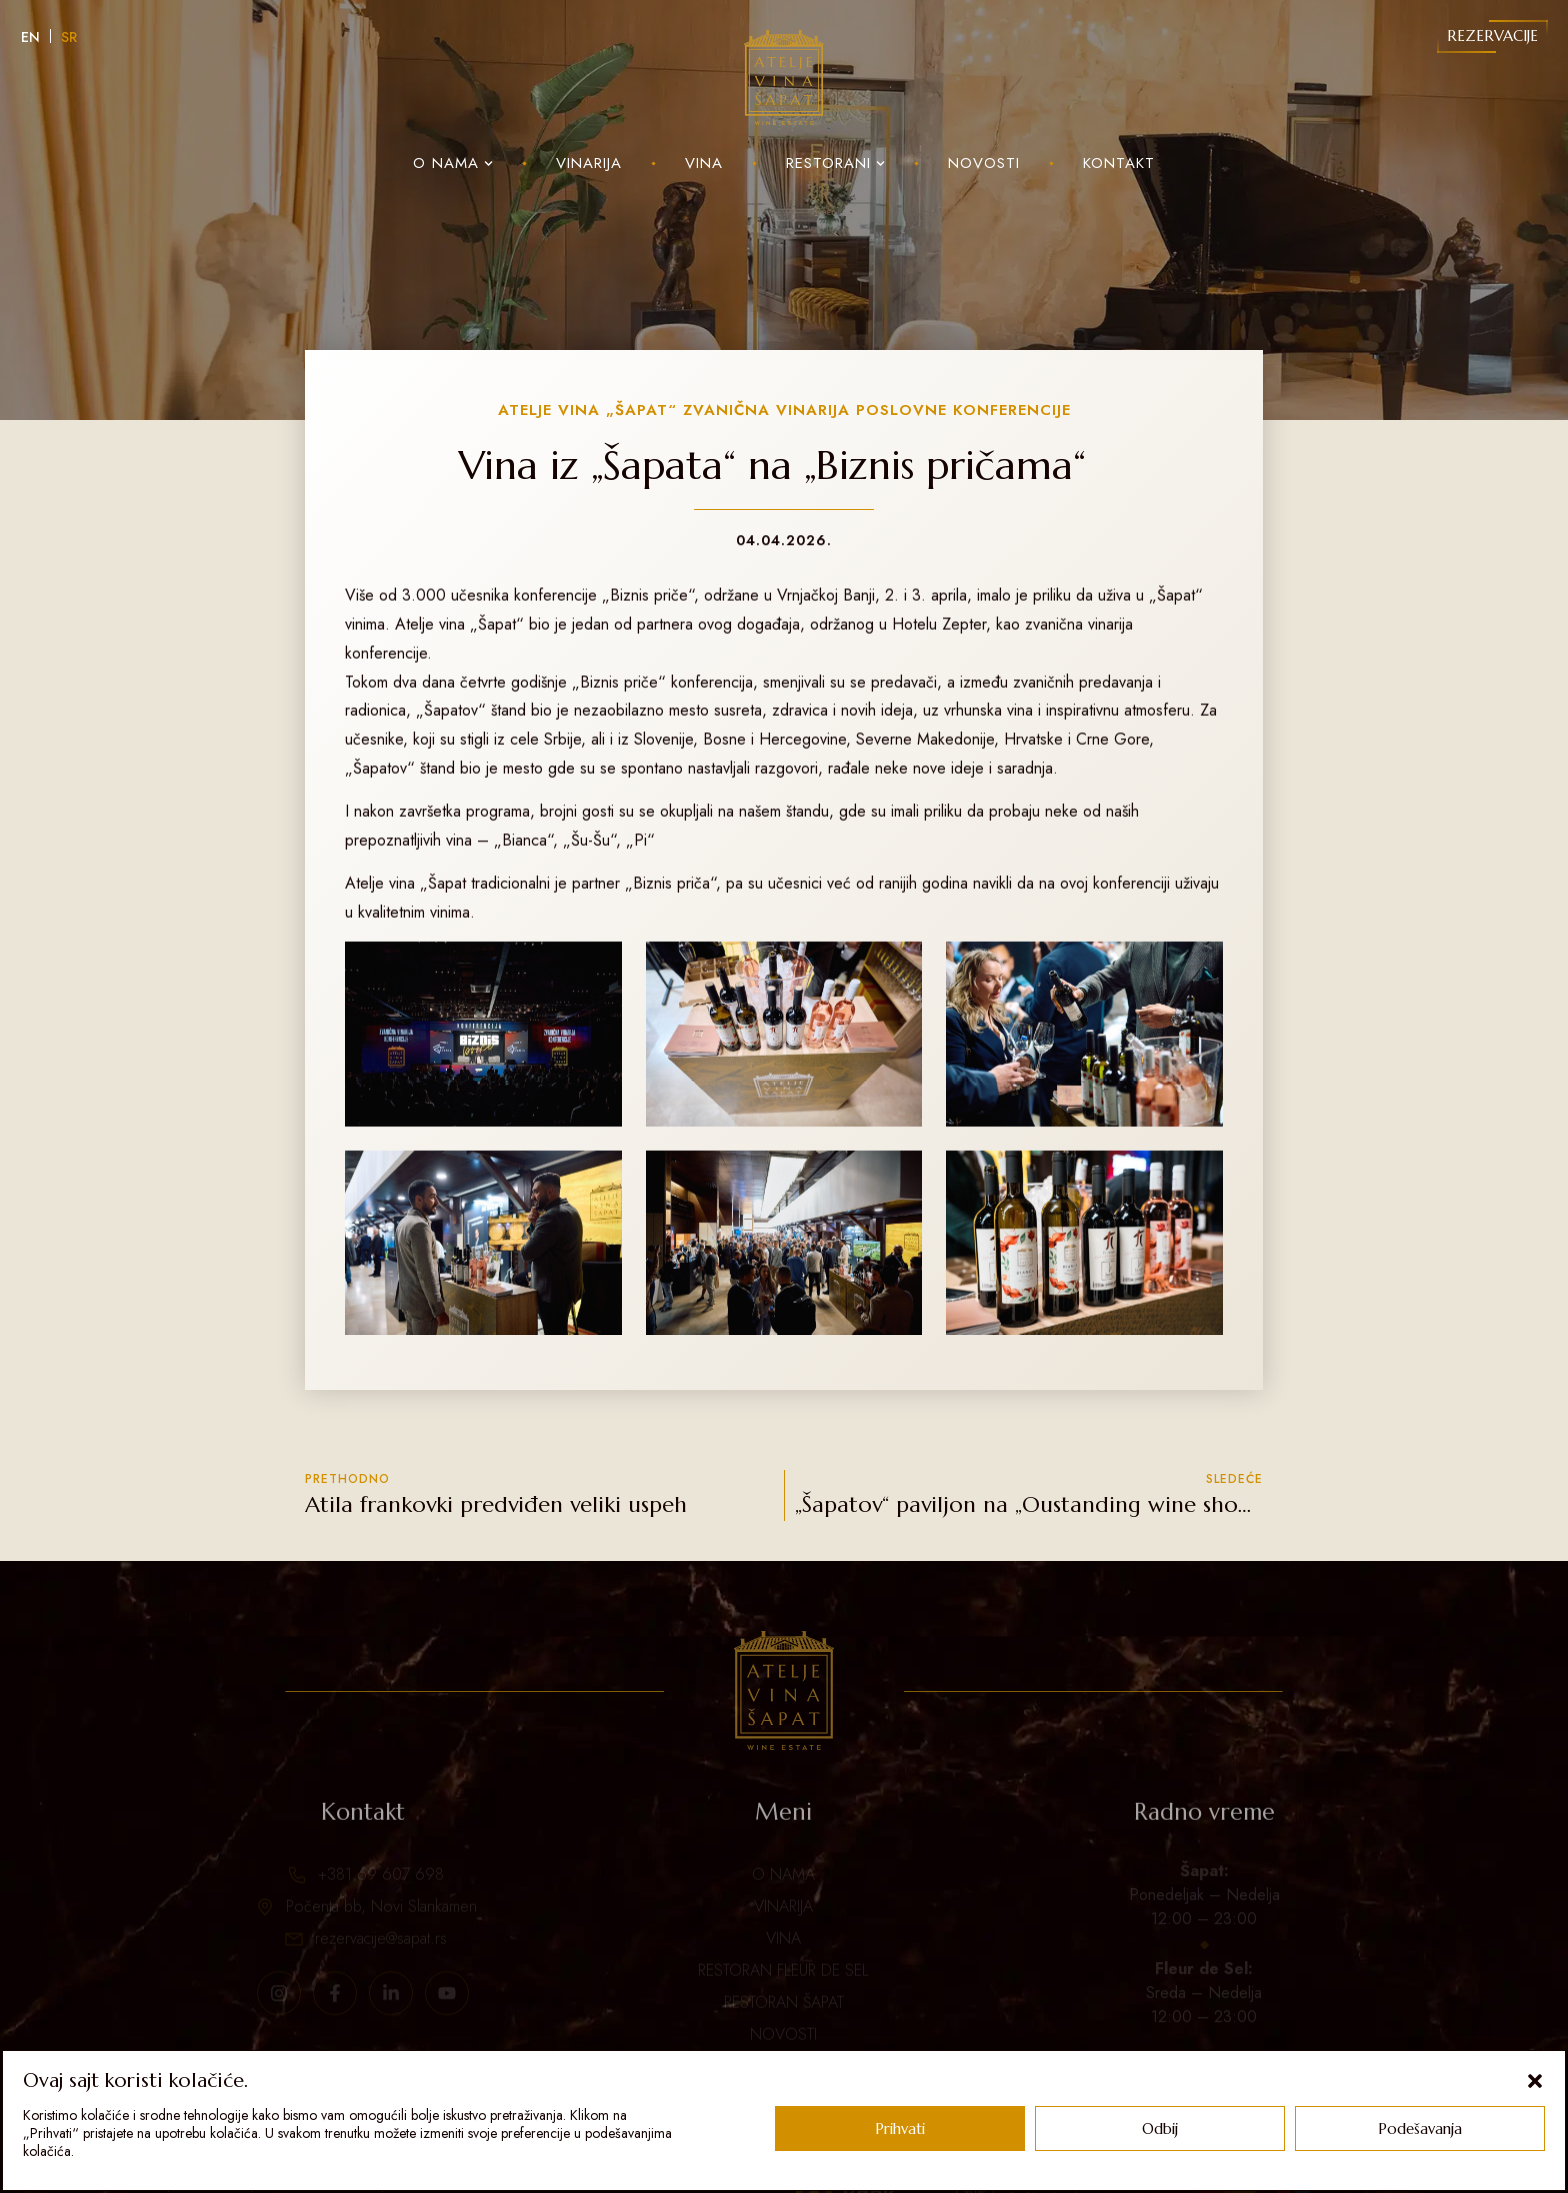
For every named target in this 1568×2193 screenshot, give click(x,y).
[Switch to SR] (69, 36)
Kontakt (1119, 163)
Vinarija (589, 163)
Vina (704, 163)
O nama (453, 163)
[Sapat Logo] (784, 77)
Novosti (984, 163)
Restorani (835, 163)
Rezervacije (1492, 35)
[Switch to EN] (30, 36)
